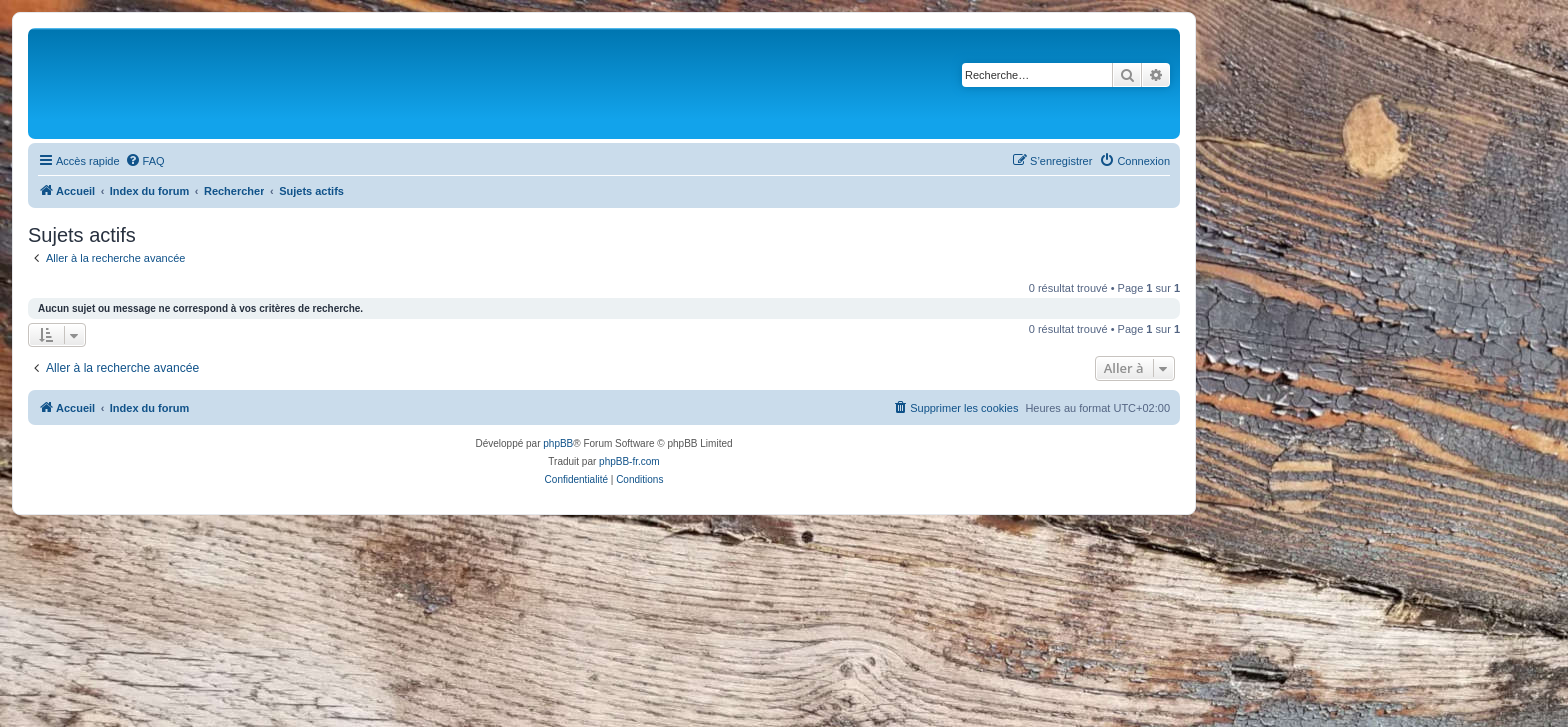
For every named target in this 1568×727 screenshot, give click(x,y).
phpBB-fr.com (629, 461)
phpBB (558, 443)
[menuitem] (145, 161)
